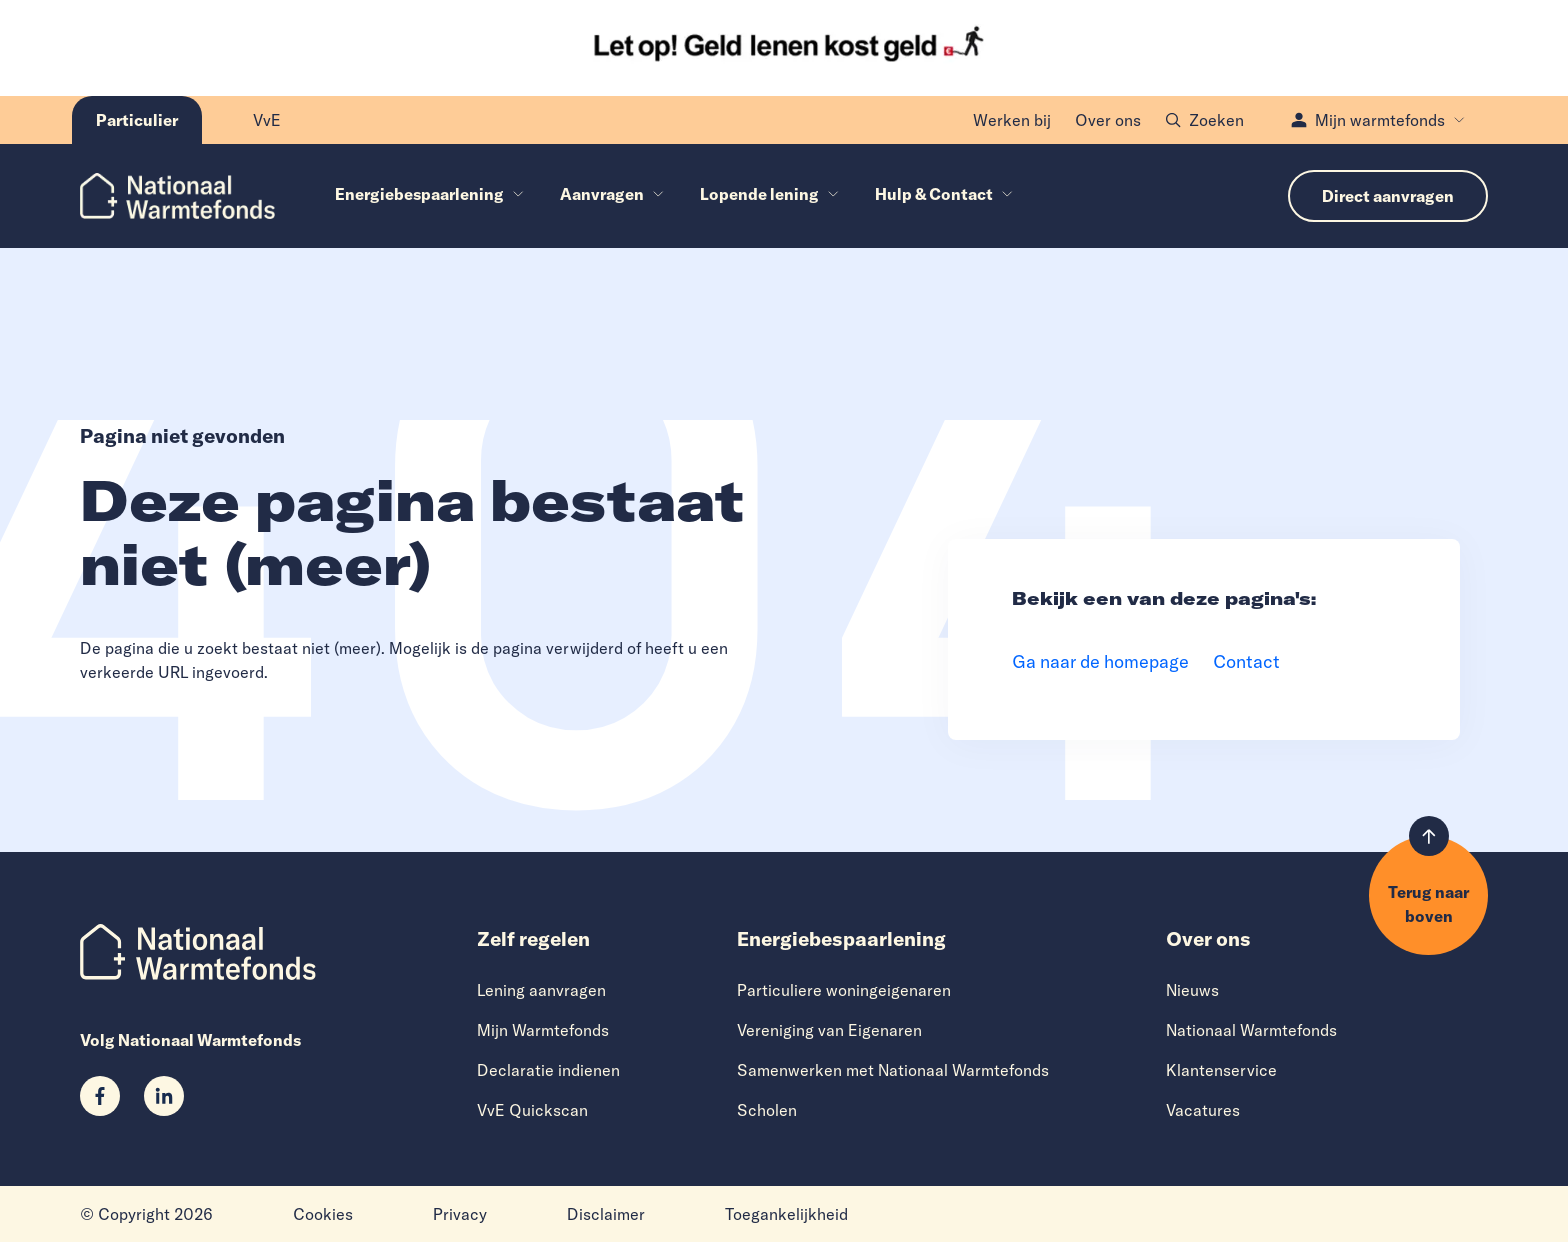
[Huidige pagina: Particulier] (137, 120)
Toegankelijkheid (786, 1214)
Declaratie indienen (548, 1070)
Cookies (323, 1214)
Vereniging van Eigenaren (829, 1030)
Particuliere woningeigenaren (844, 990)
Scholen (767, 1110)
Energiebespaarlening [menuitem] (429, 194)
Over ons (1108, 120)
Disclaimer (606, 1214)
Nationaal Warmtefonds (1251, 1030)
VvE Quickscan (532, 1110)
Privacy (460, 1214)
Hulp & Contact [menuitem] (944, 194)
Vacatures (1203, 1110)
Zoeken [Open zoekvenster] (1204, 120)
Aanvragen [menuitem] (612, 194)
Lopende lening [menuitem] (769, 194)
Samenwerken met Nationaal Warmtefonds (893, 1070)
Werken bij (1012, 120)
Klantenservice (1221, 1070)
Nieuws (1192, 990)
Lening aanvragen (541, 990)
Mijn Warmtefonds (543, 1030)
